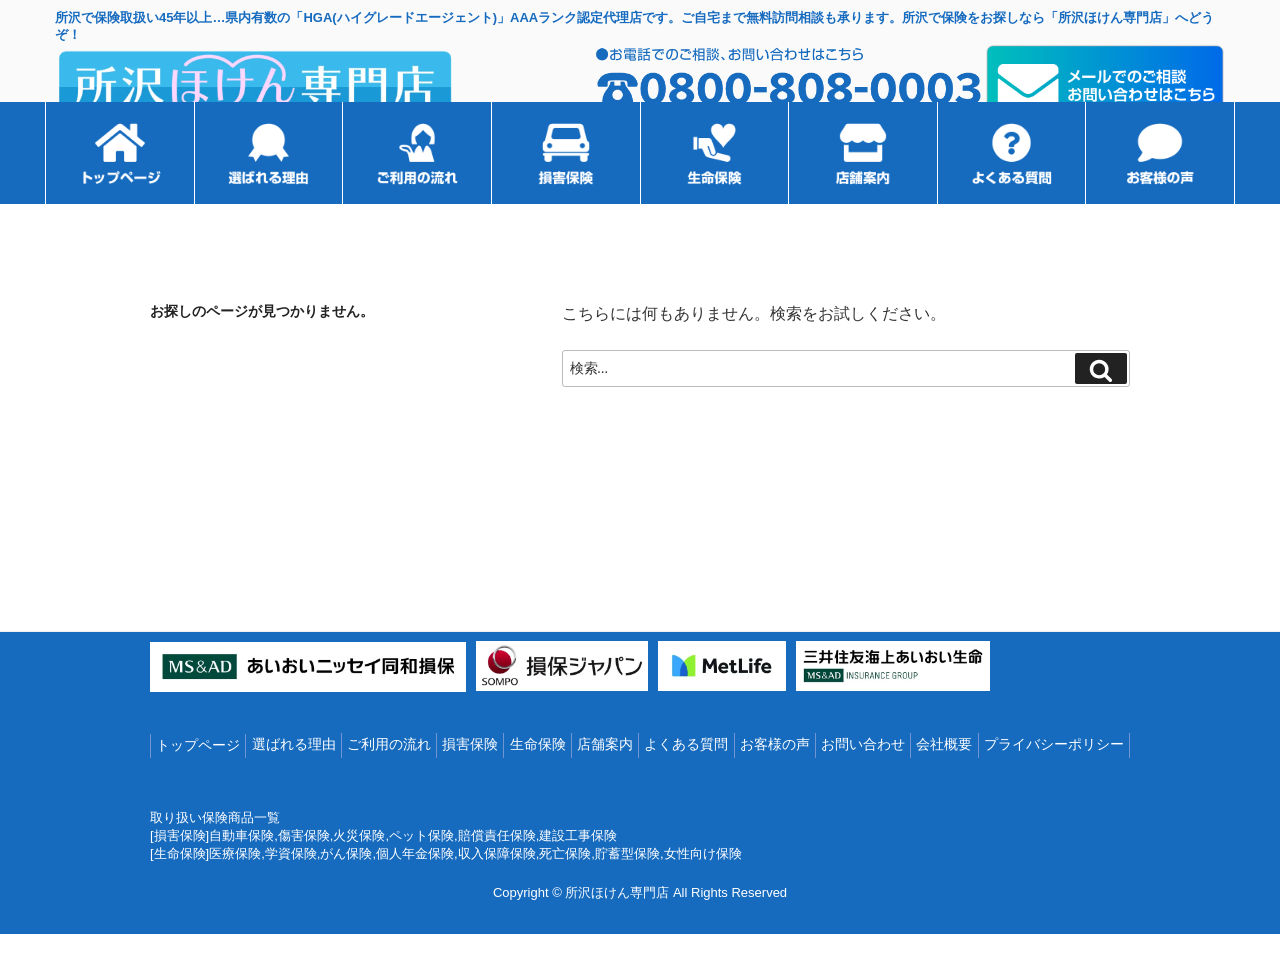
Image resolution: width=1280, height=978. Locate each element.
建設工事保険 (578, 880)
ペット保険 (421, 880)
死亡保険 (565, 898)
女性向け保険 (703, 898)
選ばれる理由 (294, 790)
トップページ (198, 791)
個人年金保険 (415, 898)
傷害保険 (304, 880)
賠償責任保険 (497, 880)
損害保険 (470, 790)
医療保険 (235, 898)
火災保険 (359, 880)
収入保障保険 (497, 898)
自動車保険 (241, 880)
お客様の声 (775, 790)
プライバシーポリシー (1054, 790)
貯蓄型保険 (627, 898)
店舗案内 (605, 790)
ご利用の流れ (389, 790)
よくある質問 (686, 790)
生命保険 (538, 790)
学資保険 (291, 898)
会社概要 (944, 790)
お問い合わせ (863, 790)
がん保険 (346, 898)
